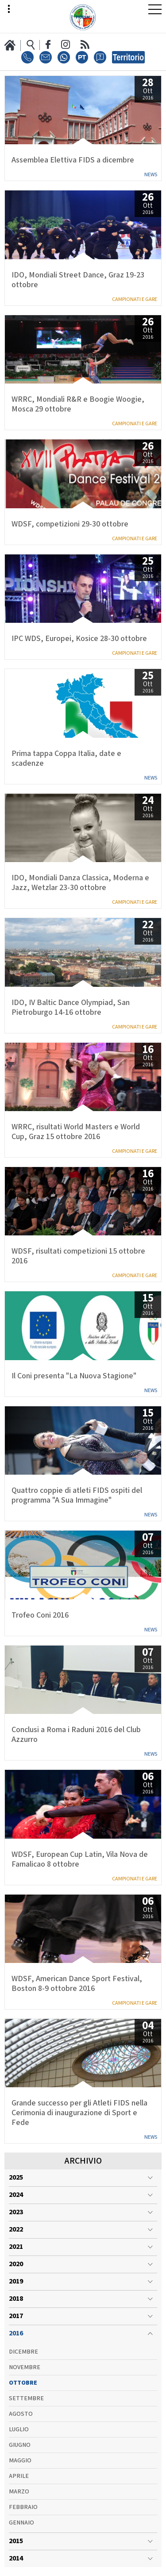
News (150, 174)
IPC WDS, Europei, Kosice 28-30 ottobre (79, 639)
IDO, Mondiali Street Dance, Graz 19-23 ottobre (78, 280)
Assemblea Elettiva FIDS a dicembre (73, 160)
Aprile (19, 2476)
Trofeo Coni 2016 (40, 1615)
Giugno (20, 2445)
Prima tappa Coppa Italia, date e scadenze (66, 758)
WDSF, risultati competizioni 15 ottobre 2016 (78, 1256)
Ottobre (23, 2383)
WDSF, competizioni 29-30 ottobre (70, 524)
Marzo (19, 2492)
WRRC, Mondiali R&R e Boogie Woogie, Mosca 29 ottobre (78, 404)
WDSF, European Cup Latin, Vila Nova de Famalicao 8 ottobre (80, 1859)
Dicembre (23, 2352)
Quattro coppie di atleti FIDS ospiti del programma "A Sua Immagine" (77, 1495)
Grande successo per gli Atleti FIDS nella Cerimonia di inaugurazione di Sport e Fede (79, 2113)
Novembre (24, 2367)
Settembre (26, 2398)
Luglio (19, 2430)
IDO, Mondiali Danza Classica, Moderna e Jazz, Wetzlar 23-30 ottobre (80, 883)
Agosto (21, 2414)
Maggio (20, 2461)
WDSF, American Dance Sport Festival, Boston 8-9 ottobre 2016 (77, 1984)
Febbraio (23, 2507)
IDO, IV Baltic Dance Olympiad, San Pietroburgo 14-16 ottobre (71, 1007)
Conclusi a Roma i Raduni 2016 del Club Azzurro (76, 1735)
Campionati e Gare (134, 299)
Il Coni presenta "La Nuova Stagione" (74, 1376)
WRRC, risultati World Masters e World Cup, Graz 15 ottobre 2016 (76, 1132)
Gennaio (21, 2523)
